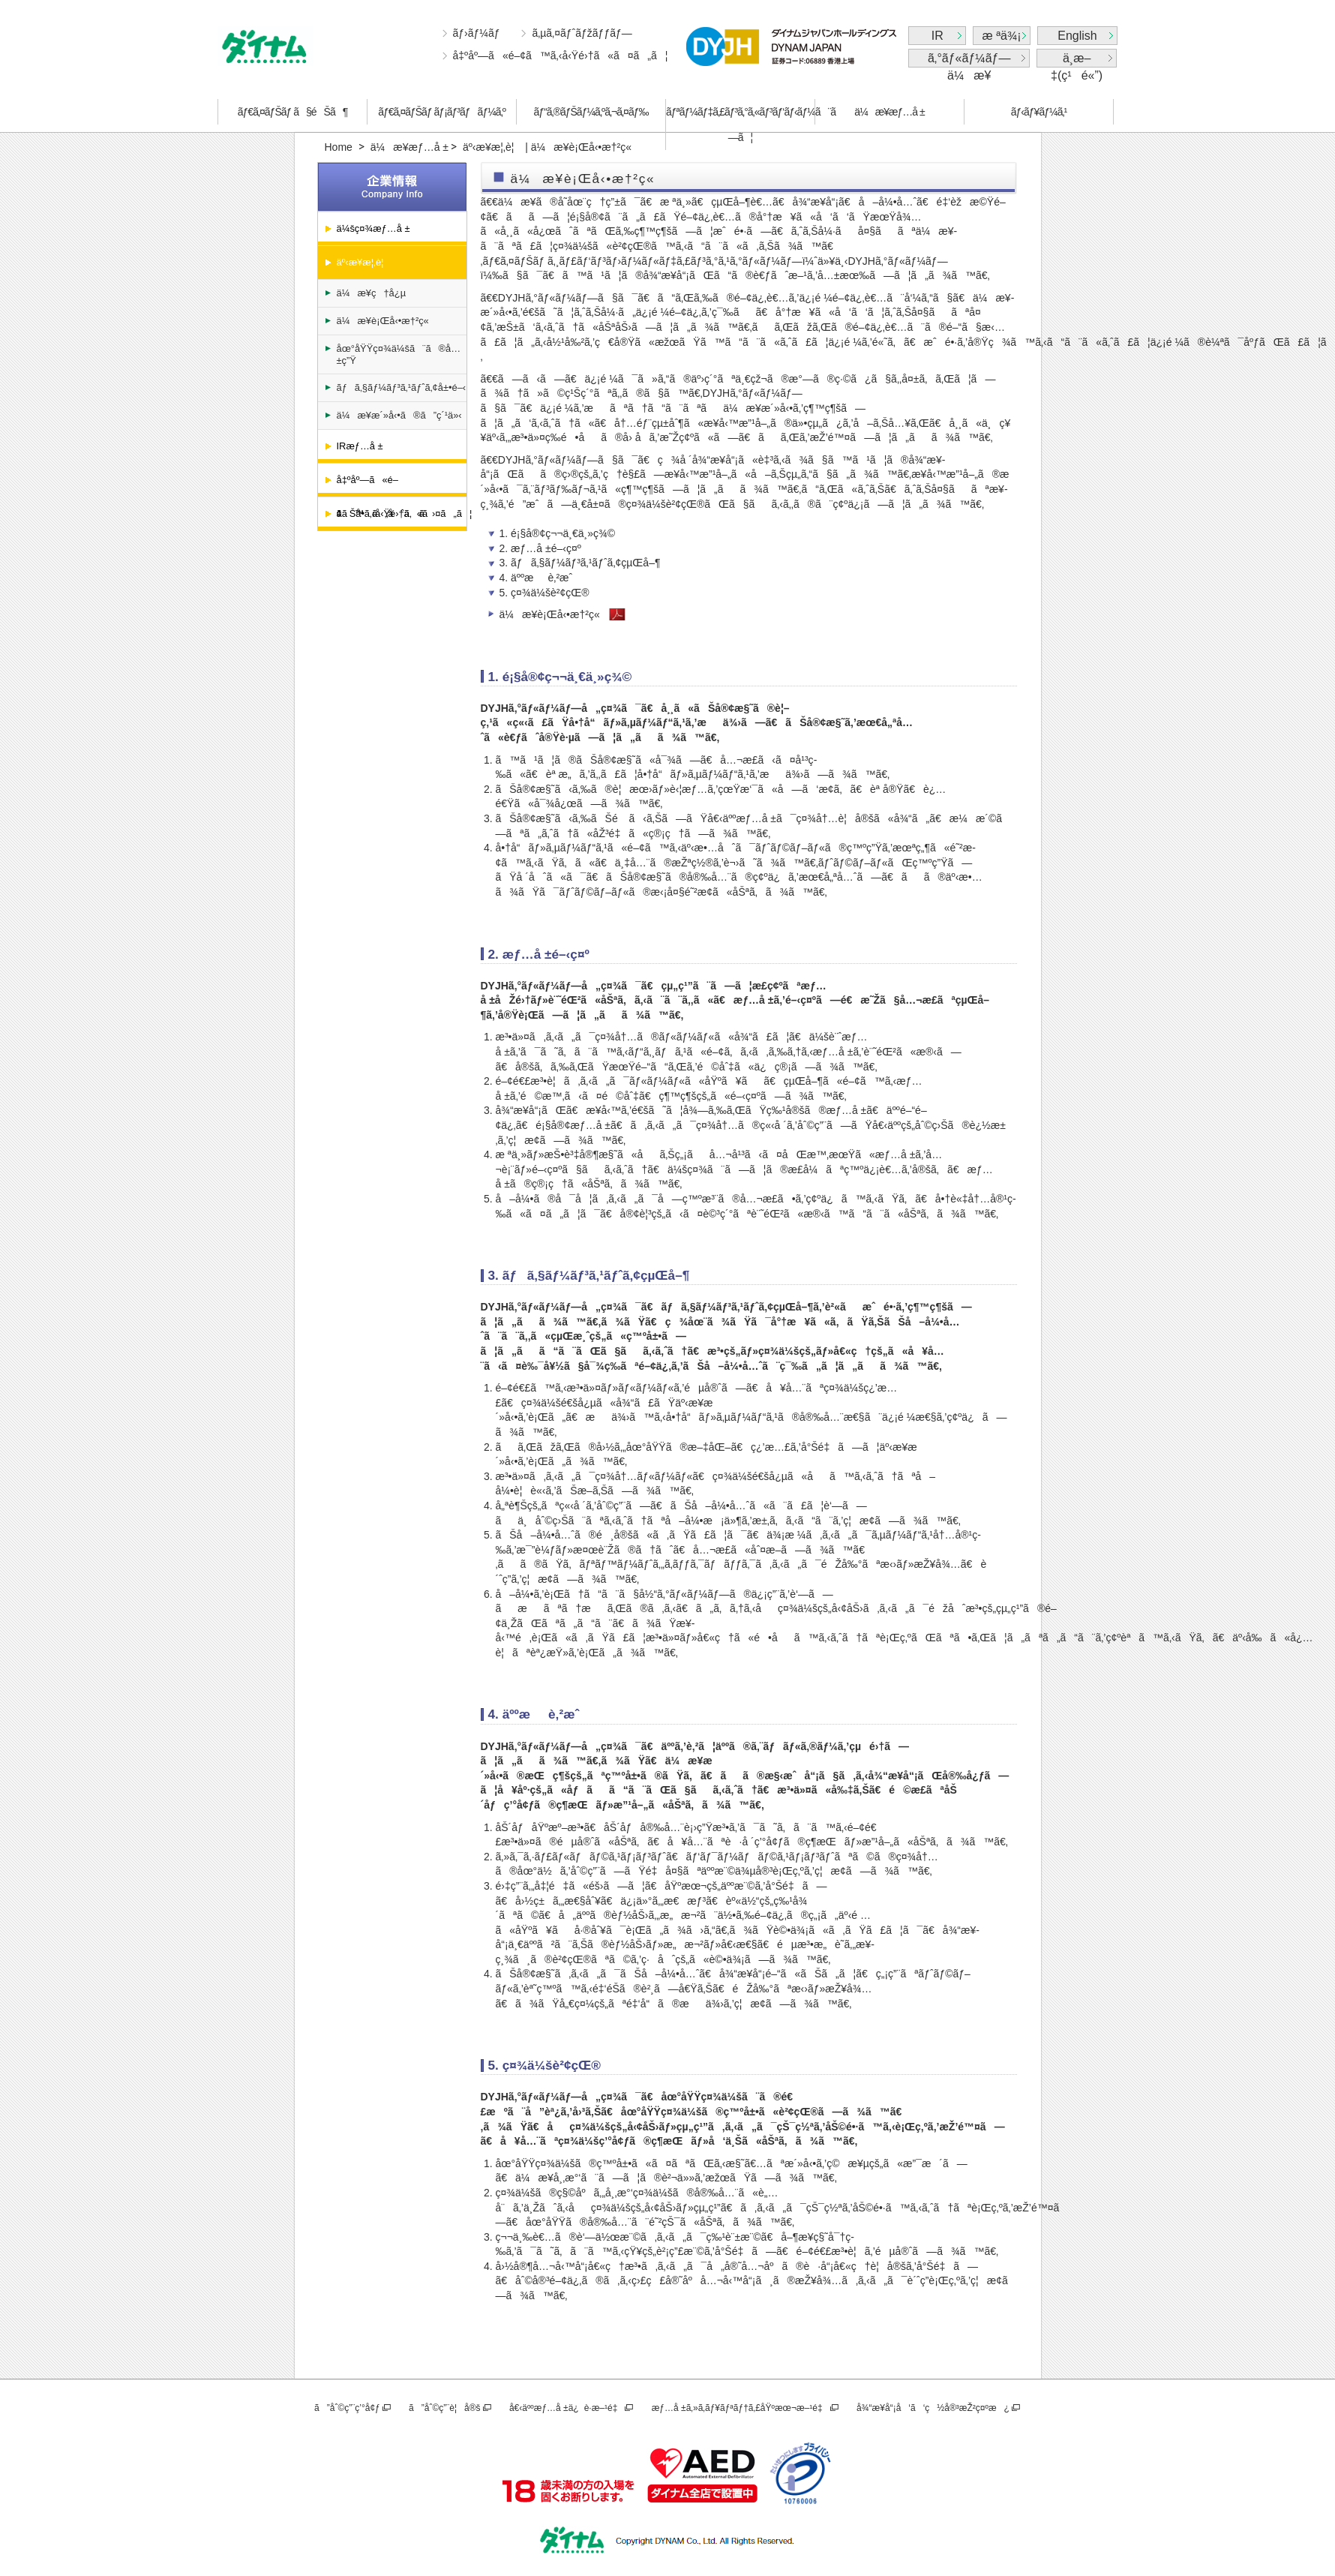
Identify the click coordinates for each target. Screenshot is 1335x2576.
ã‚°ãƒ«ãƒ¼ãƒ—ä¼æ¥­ (969, 60)
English (1077, 35)
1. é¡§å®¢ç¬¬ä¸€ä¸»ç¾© (558, 533)
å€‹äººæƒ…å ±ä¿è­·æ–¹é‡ (565, 2408)
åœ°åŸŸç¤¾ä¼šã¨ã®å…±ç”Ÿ (399, 354)
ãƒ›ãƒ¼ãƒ (478, 33)
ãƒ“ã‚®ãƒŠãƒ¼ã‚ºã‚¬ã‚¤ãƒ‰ (591, 112)
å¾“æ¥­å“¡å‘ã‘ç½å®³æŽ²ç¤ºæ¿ (933, 2408)
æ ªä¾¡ (1002, 35)
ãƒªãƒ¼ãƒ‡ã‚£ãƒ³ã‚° (740, 124)
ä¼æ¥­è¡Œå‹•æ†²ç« (384, 320)
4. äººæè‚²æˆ (540, 578)
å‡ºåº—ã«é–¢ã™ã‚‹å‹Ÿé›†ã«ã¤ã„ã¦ (560, 56)
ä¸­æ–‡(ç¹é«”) (1076, 60)
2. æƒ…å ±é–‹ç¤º (540, 548)
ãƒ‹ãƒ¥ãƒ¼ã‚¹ (1038, 112)
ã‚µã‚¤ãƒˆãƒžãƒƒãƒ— (582, 33)
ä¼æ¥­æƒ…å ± (889, 112)
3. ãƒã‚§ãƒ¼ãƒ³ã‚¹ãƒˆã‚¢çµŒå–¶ (580, 563)
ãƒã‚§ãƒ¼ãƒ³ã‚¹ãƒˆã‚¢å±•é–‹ (401, 387)
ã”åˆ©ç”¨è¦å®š (444, 2408)
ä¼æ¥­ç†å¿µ (371, 293)
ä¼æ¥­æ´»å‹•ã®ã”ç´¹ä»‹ (399, 415)
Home (338, 147)
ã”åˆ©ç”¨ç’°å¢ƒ (347, 2408)
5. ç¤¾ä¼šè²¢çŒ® (545, 593)
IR (938, 35)
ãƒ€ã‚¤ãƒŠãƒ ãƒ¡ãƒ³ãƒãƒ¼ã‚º (442, 112)
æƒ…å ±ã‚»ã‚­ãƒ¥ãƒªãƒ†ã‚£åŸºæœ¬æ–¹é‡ (740, 2408)
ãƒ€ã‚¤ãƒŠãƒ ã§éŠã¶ (292, 112)
